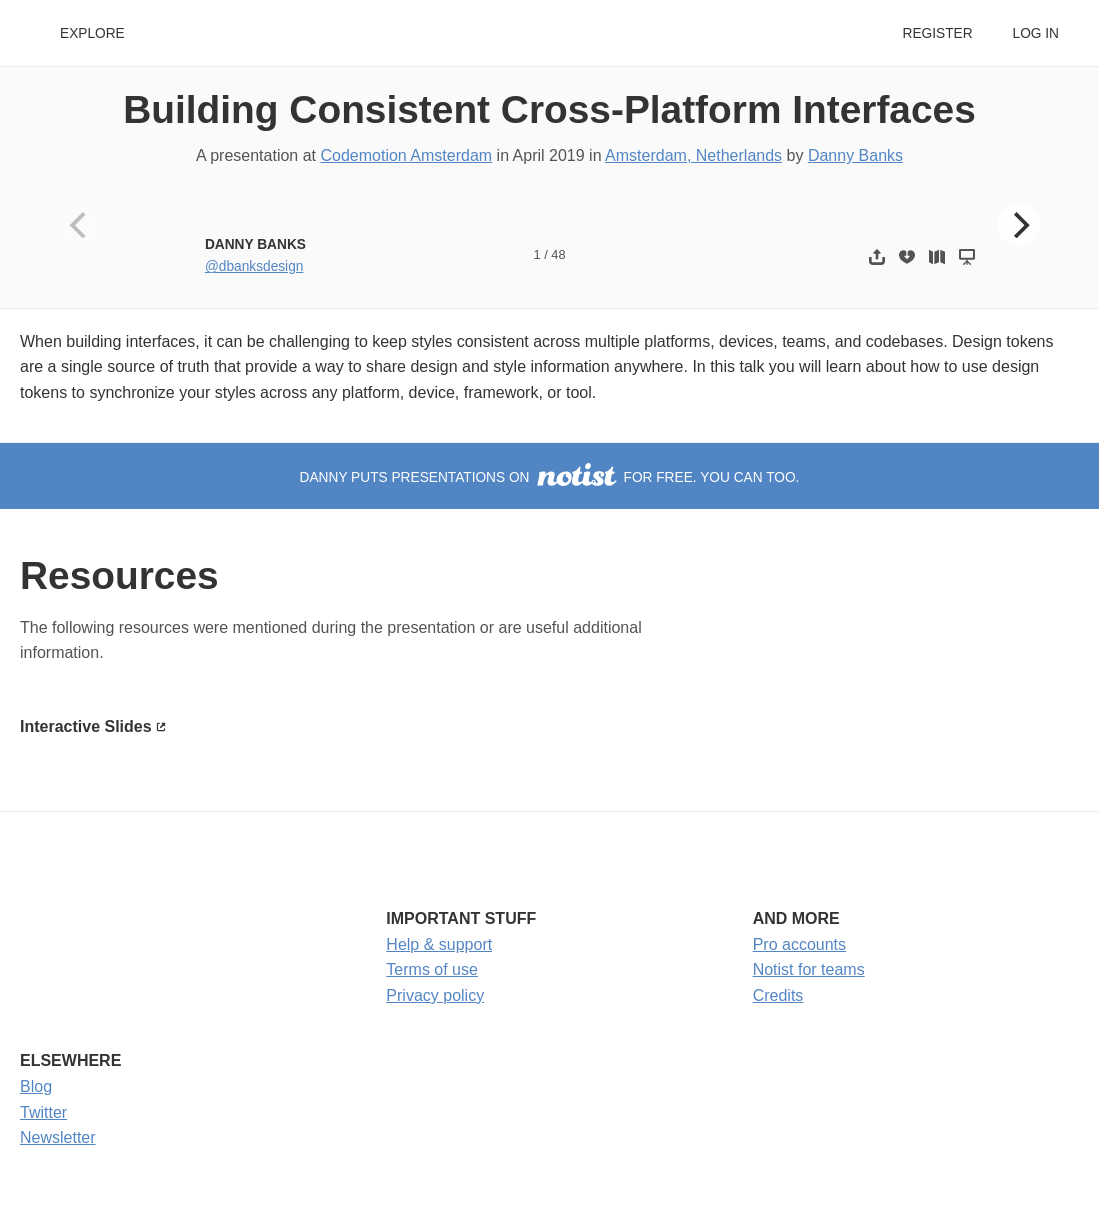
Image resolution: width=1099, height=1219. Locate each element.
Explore (92, 33)
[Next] (1019, 225)
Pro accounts (799, 944)
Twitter (43, 1112)
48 (558, 254)
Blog (36, 1086)
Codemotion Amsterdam (406, 155)
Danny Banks (855, 155)
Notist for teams (809, 969)
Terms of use (432, 969)
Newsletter (58, 1137)
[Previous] (80, 225)
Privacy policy (435, 995)
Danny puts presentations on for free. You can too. (550, 477)
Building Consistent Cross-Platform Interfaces (549, 109)
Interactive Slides (86, 726)
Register (937, 33)
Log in (1036, 33)
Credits (778, 995)
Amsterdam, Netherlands (693, 155)
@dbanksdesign (254, 266)
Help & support (439, 944)
